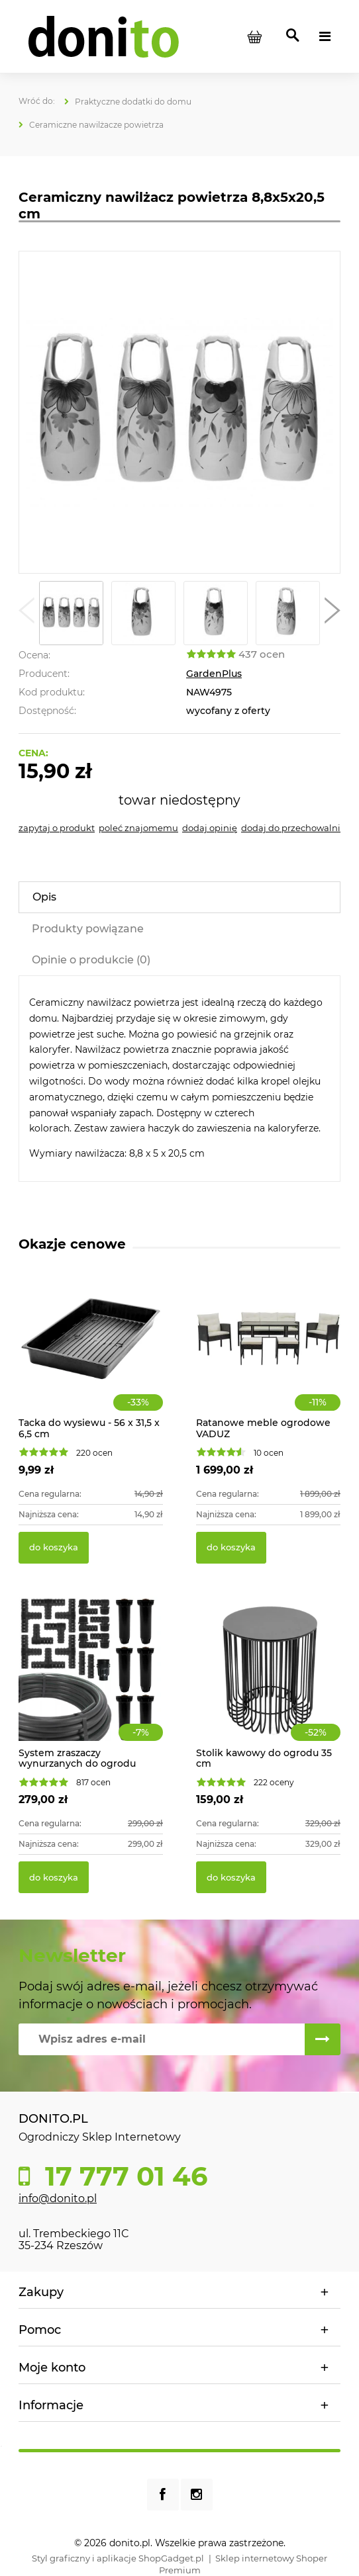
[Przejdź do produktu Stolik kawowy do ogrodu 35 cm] (268, 1683)
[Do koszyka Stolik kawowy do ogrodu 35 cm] (231, 1877)
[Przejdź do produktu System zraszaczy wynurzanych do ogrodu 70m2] (91, 1683)
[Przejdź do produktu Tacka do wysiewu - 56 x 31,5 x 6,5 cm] (91, 1353)
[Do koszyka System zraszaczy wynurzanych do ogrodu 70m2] (54, 1877)
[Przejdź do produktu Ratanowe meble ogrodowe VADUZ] (268, 1353)
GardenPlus (214, 674)
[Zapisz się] (322, 2039)
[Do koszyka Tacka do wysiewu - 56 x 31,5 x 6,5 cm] (54, 1548)
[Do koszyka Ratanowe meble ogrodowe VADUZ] (231, 1548)
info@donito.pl (58, 2198)
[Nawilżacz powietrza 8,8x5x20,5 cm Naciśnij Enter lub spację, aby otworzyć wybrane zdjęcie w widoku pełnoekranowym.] (179, 412)
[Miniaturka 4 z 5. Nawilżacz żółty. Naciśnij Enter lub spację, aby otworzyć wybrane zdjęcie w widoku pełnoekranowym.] (288, 613)
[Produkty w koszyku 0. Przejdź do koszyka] (254, 36)
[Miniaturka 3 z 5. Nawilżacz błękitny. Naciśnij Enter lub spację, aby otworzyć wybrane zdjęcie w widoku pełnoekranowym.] (215, 613)
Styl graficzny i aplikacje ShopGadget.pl (118, 2558)
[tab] (179, 897)
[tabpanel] (179, 1078)
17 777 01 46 (122, 2176)
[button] (26, 613)
